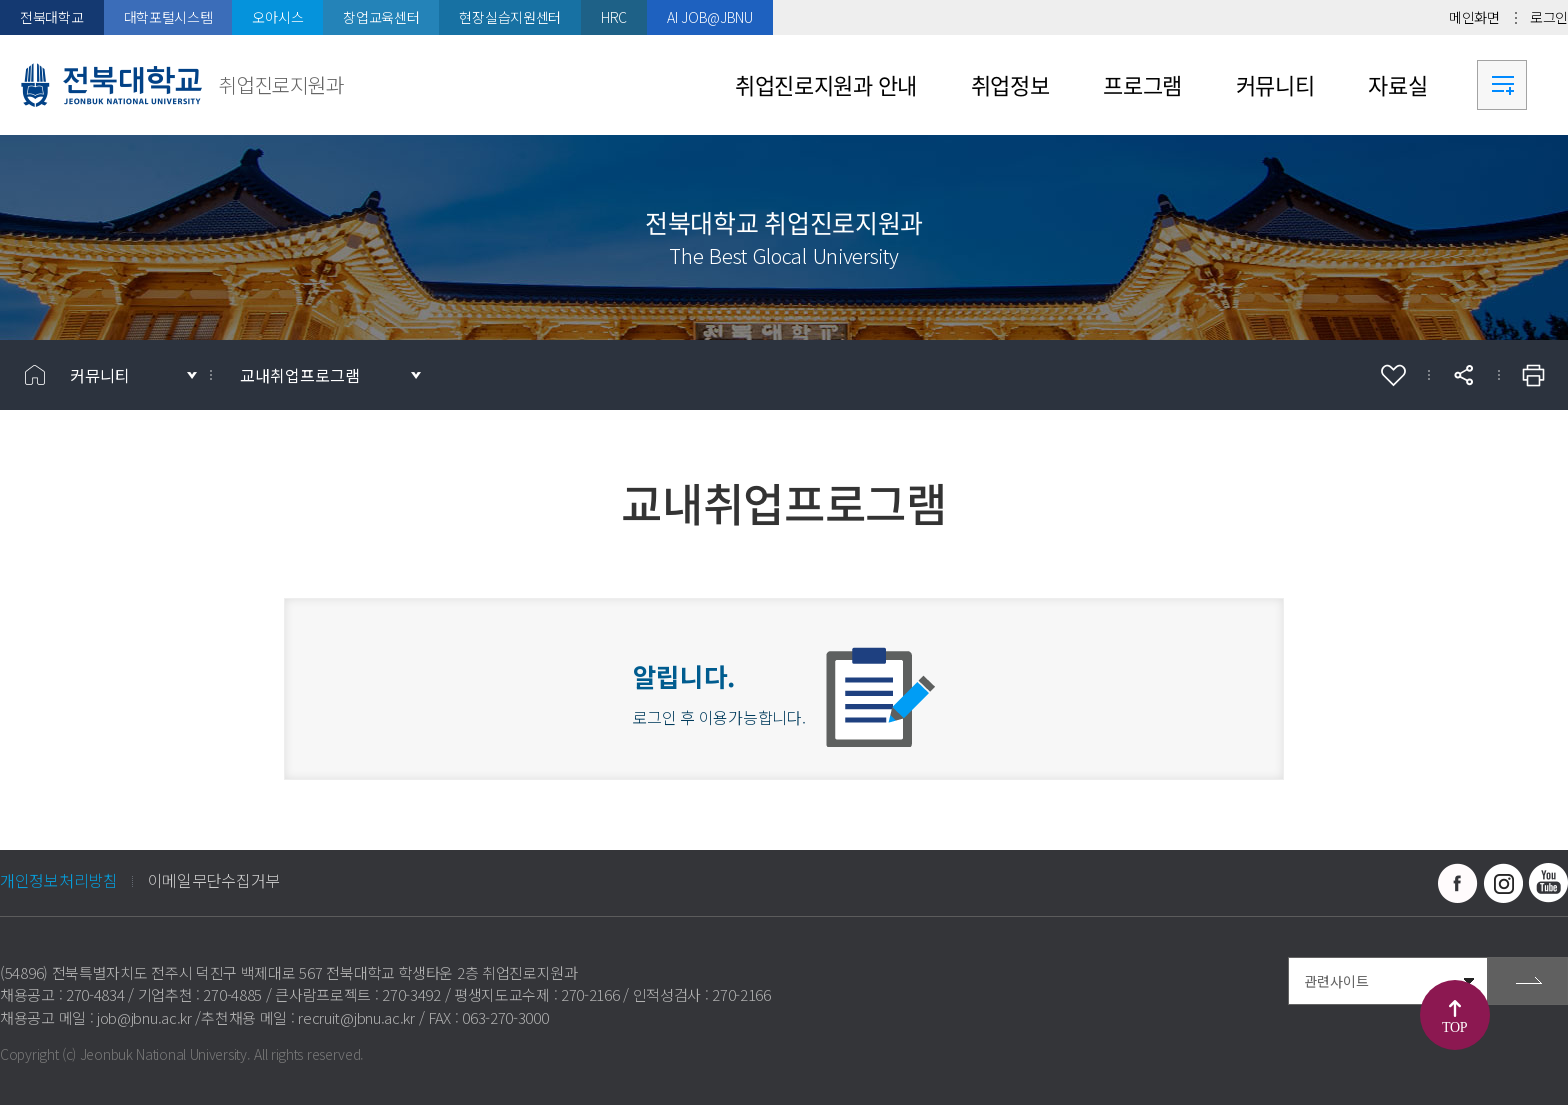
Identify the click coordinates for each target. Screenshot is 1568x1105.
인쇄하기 (1533, 375)
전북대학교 (52, 17)
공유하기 (1463, 375)
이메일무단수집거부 (214, 880)
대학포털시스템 (168, 17)
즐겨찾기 (1393, 375)
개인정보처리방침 (59, 880)
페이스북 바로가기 (1458, 883)
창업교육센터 (381, 17)
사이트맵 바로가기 (1502, 85)
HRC (614, 17)
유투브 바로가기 (1548, 883)
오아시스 (277, 17)
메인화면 (1474, 17)
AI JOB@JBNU (710, 17)
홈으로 (35, 375)
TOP (1454, 1027)
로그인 (1549, 17)
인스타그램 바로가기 (1503, 883)
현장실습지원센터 (510, 17)
